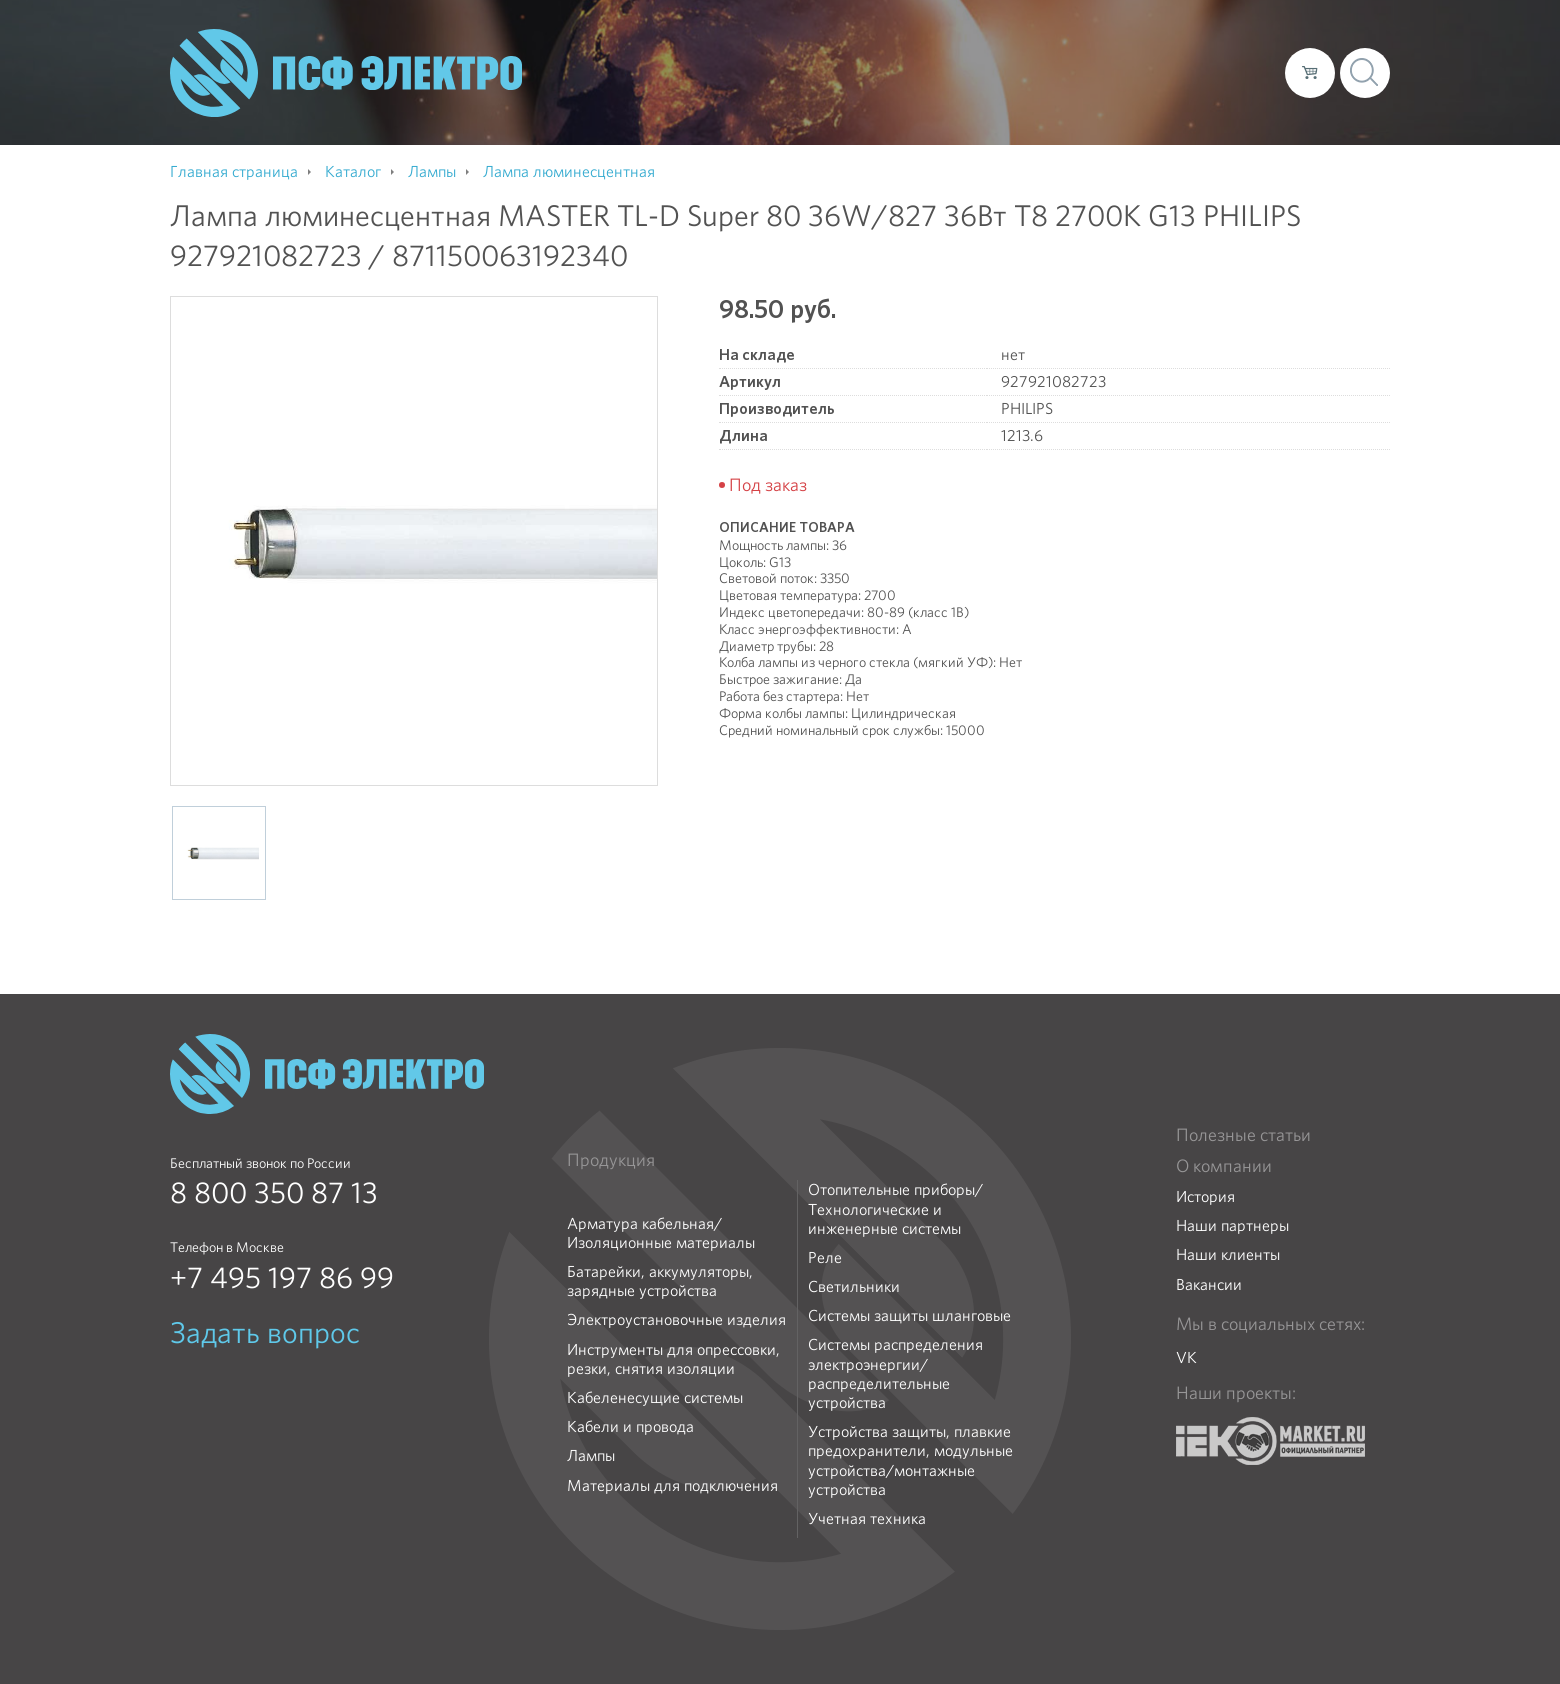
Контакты (1232, 72)
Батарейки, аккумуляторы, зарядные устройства (660, 1281)
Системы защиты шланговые (909, 1315)
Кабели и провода (630, 1426)
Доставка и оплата (1105, 72)
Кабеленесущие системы (655, 1397)
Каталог (983, 72)
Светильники (854, 1286)
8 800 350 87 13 (274, 1193)
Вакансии (1209, 1284)
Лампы (591, 1455)
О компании (888, 72)
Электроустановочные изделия (676, 1319)
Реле (825, 1257)
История (1205, 1196)
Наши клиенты (1228, 1254)
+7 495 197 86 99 (282, 1278)
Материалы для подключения (672, 1485)
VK (1186, 1357)
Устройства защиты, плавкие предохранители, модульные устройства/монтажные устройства (910, 1460)
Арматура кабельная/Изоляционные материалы (661, 1233)
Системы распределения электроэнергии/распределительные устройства (895, 1373)
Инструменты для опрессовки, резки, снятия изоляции (673, 1359)
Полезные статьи (1243, 1135)
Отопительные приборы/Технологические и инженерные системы (895, 1209)
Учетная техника (867, 1518)
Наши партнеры (1232, 1225)
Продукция (611, 1160)
